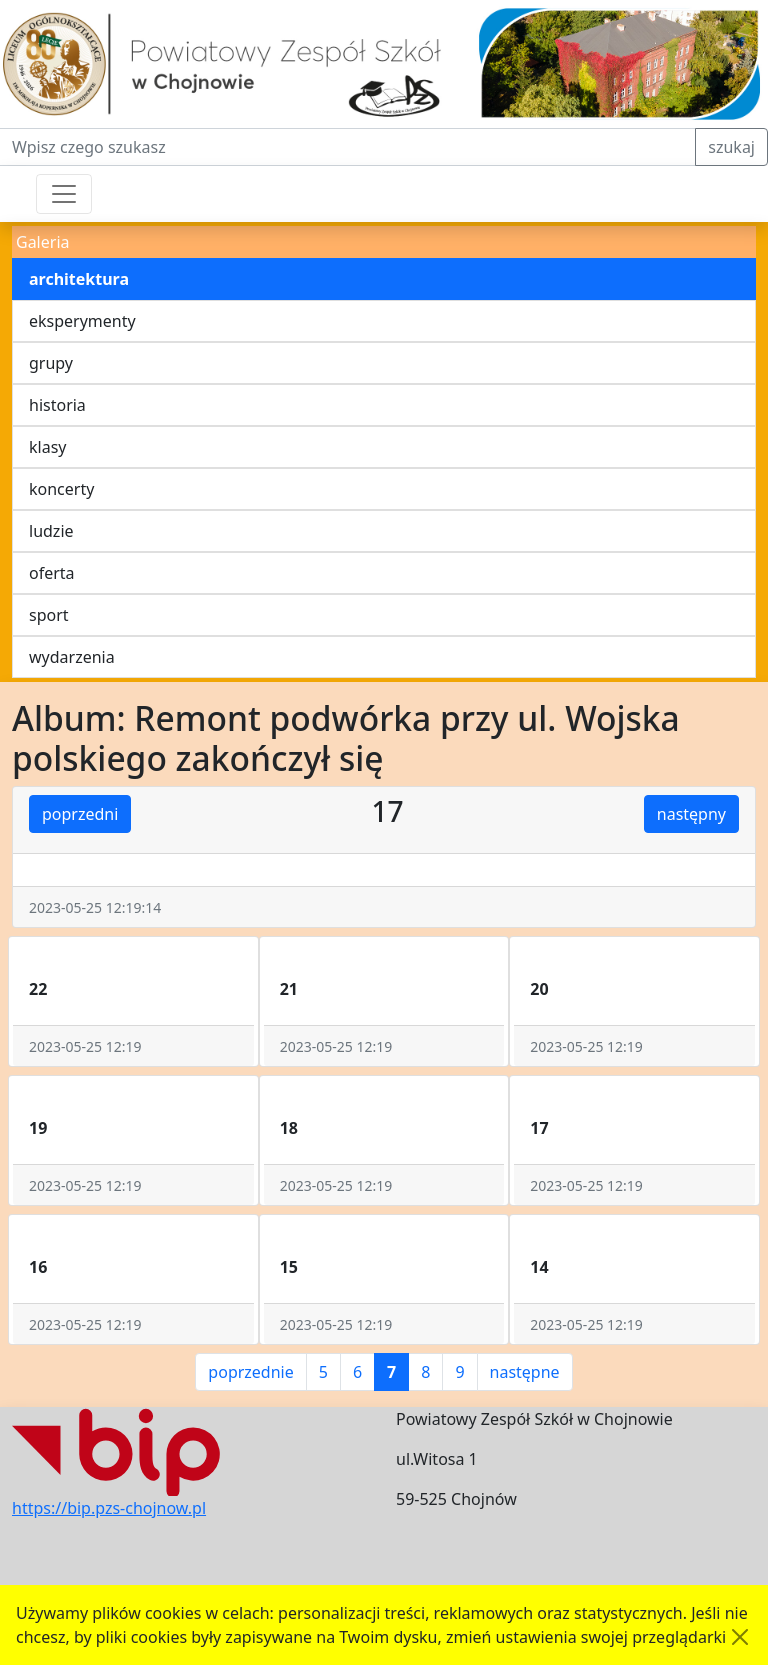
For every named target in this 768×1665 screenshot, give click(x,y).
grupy (51, 363)
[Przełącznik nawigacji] (64, 194)
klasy (47, 447)
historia (57, 405)
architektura (79, 279)
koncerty (61, 489)
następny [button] (691, 814)
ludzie (51, 531)
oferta (52, 573)
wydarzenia (72, 657)
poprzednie (250, 1372)
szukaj (731, 147)
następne (525, 1372)
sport (49, 615)
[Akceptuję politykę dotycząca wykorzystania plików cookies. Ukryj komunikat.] (740, 1637)
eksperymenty (82, 321)
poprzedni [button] (80, 814)
